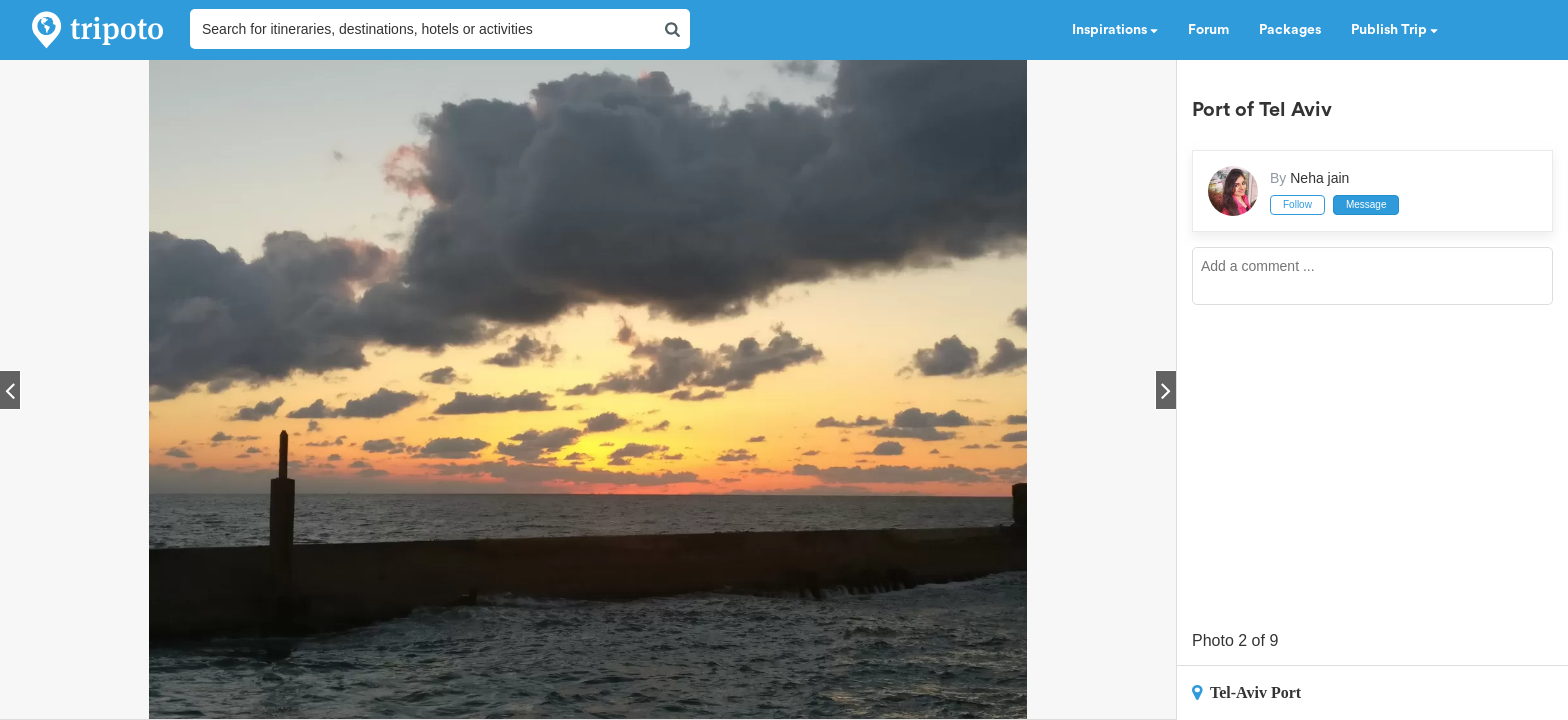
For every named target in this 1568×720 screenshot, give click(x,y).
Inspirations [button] (1115, 30)
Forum (1208, 30)
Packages (1290, 30)
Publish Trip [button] (1394, 30)
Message (1366, 204)
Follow (1297, 204)
